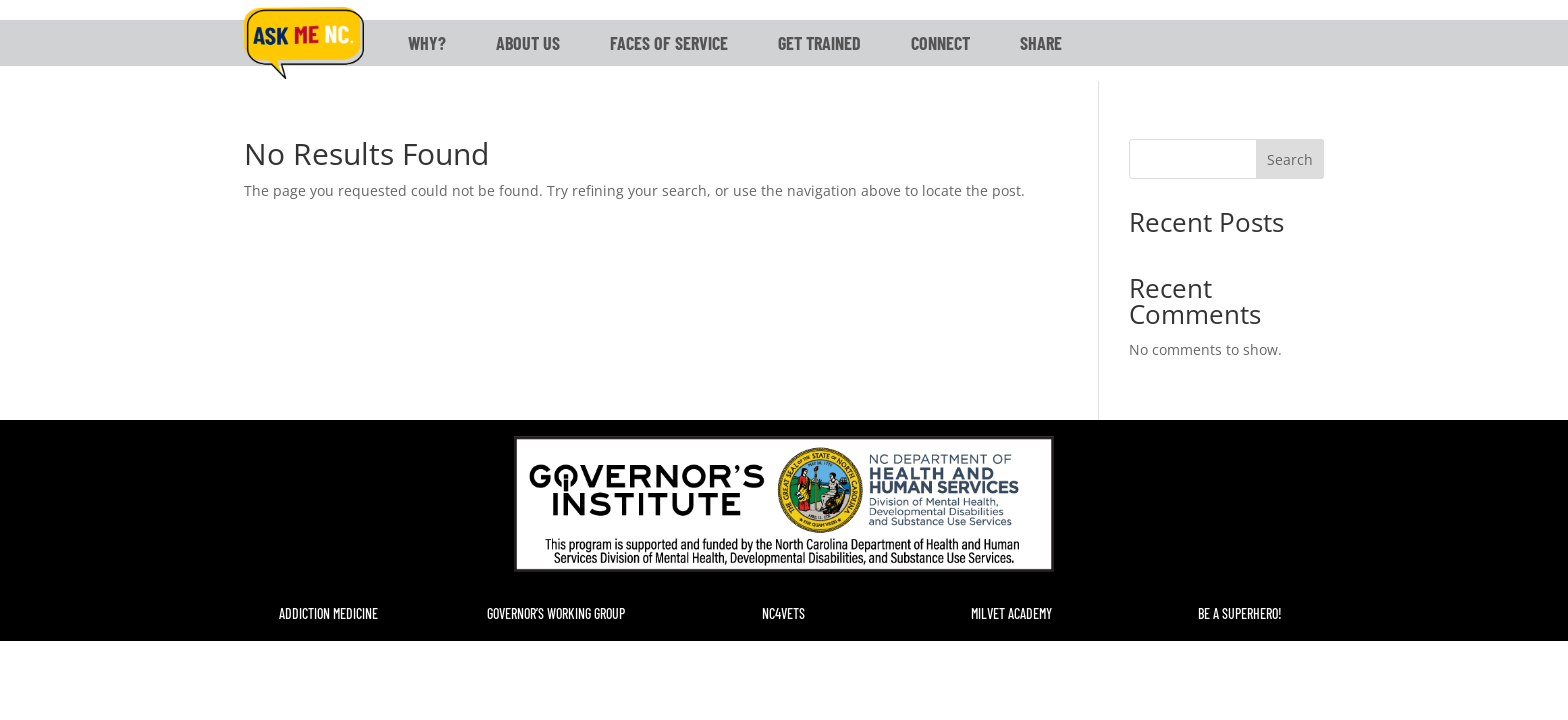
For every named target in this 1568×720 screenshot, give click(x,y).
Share (1041, 43)
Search (1290, 159)
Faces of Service (669, 43)
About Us (528, 43)
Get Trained (819, 43)
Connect (940, 43)
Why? (427, 43)
